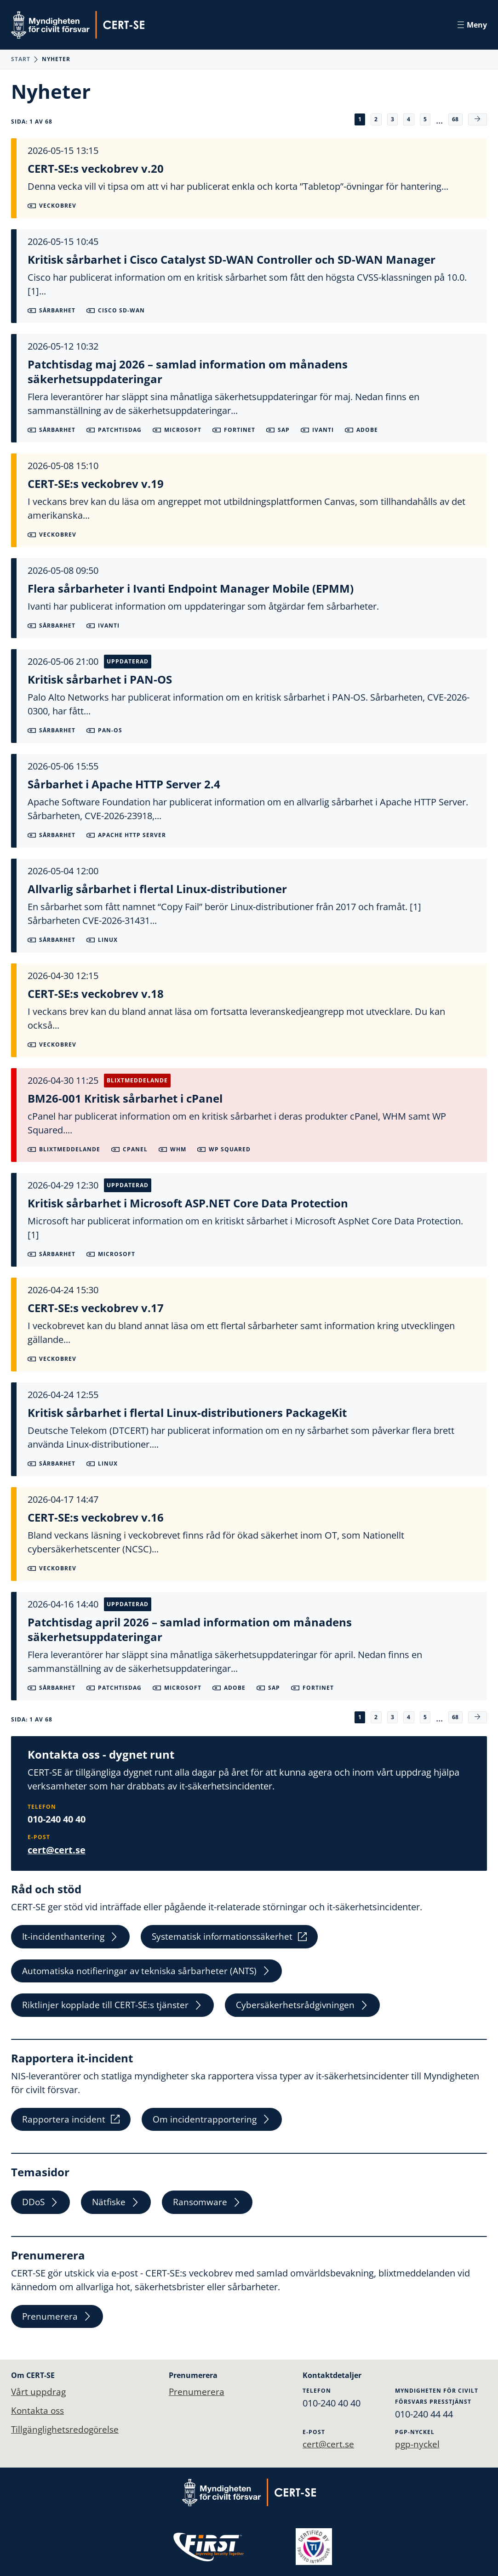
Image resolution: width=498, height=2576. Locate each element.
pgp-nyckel (419, 2444)
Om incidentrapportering (214, 2124)
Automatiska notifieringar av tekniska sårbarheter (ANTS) (150, 1972)
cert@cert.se (57, 1849)
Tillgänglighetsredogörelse (67, 2430)
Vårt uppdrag (39, 2391)
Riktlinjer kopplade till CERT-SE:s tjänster (114, 2008)
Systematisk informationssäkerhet (234, 1937)
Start (20, 59)
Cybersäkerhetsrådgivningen (308, 2008)
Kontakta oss (38, 2411)
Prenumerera (57, 2324)
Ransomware (212, 2208)
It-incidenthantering (71, 1937)
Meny (472, 25)
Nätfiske (119, 2208)
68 (454, 119)
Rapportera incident (71, 2124)
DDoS (41, 2208)
